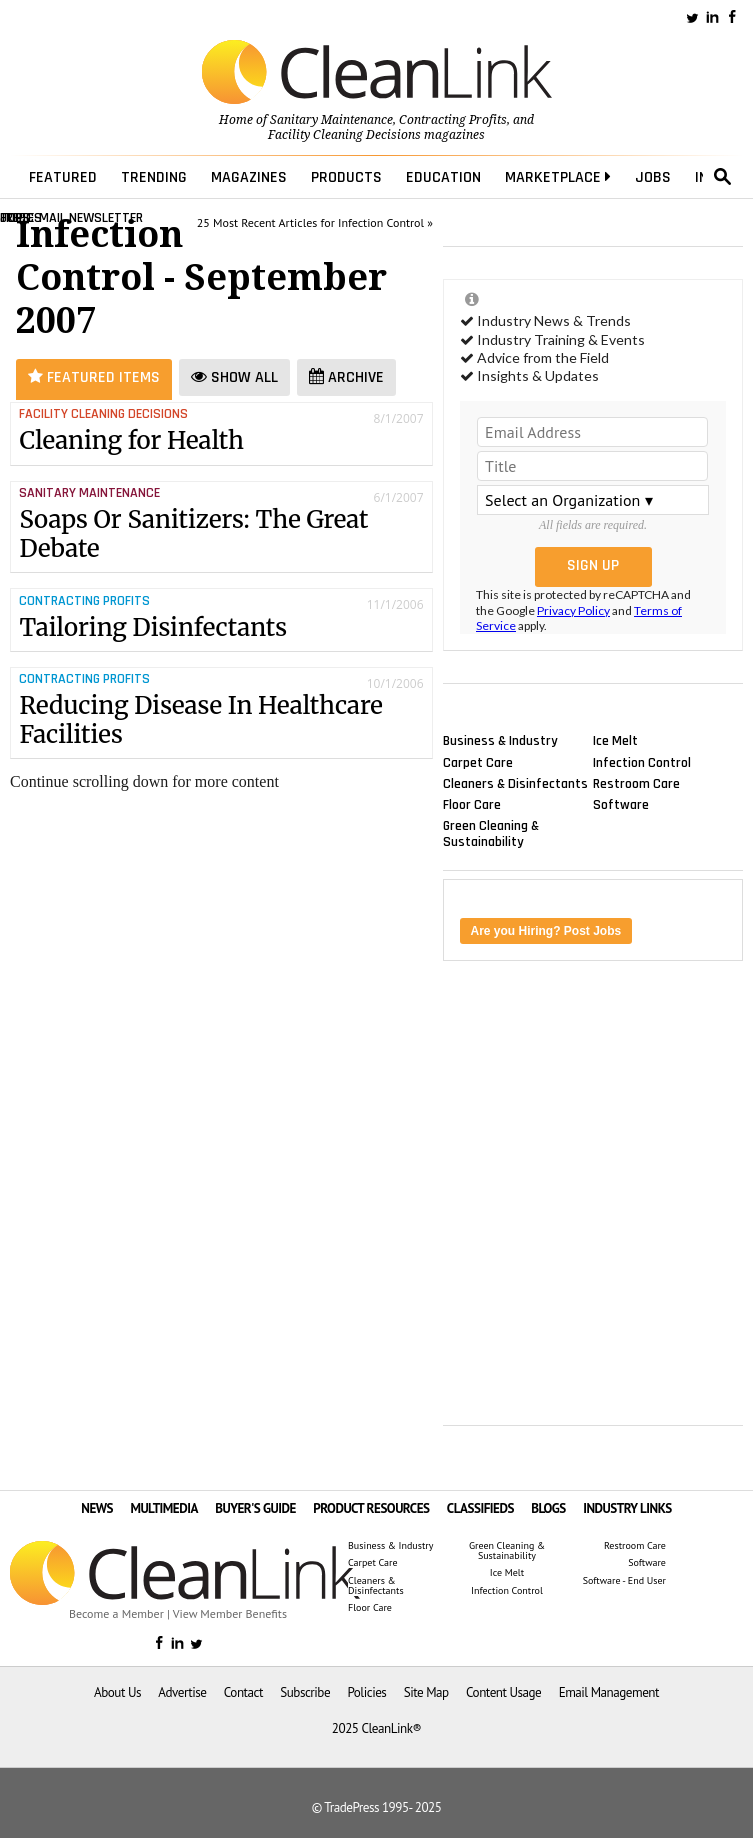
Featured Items (94, 377)
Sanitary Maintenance (331, 120)
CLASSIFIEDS (480, 1508)
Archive (346, 377)
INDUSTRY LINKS (627, 1508)
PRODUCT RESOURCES (371, 1508)
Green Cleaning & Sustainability (491, 834)
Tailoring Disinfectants (153, 627)
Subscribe (305, 1692)
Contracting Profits (453, 120)
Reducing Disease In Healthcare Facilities (200, 720)
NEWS (97, 1508)
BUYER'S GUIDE (255, 1508)
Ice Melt (615, 741)
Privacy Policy (573, 610)
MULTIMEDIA (163, 1508)
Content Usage (503, 1692)
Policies (366, 1692)
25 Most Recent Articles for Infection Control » (315, 222)
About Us (117, 1692)
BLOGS (548, 1508)
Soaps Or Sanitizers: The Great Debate (193, 534)
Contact (243, 1692)
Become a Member (116, 1613)
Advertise (182, 1692)
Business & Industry (500, 741)
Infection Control (642, 762)
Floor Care (472, 804)
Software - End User (624, 1581)
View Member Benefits (230, 1613)
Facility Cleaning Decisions (344, 135)
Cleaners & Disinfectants (515, 783)
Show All (234, 377)
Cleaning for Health (131, 440)
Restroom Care (636, 783)
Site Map (426, 1692)
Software (621, 804)
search (723, 177)
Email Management (609, 1692)
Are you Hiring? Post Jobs (546, 931)
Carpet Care (478, 762)
